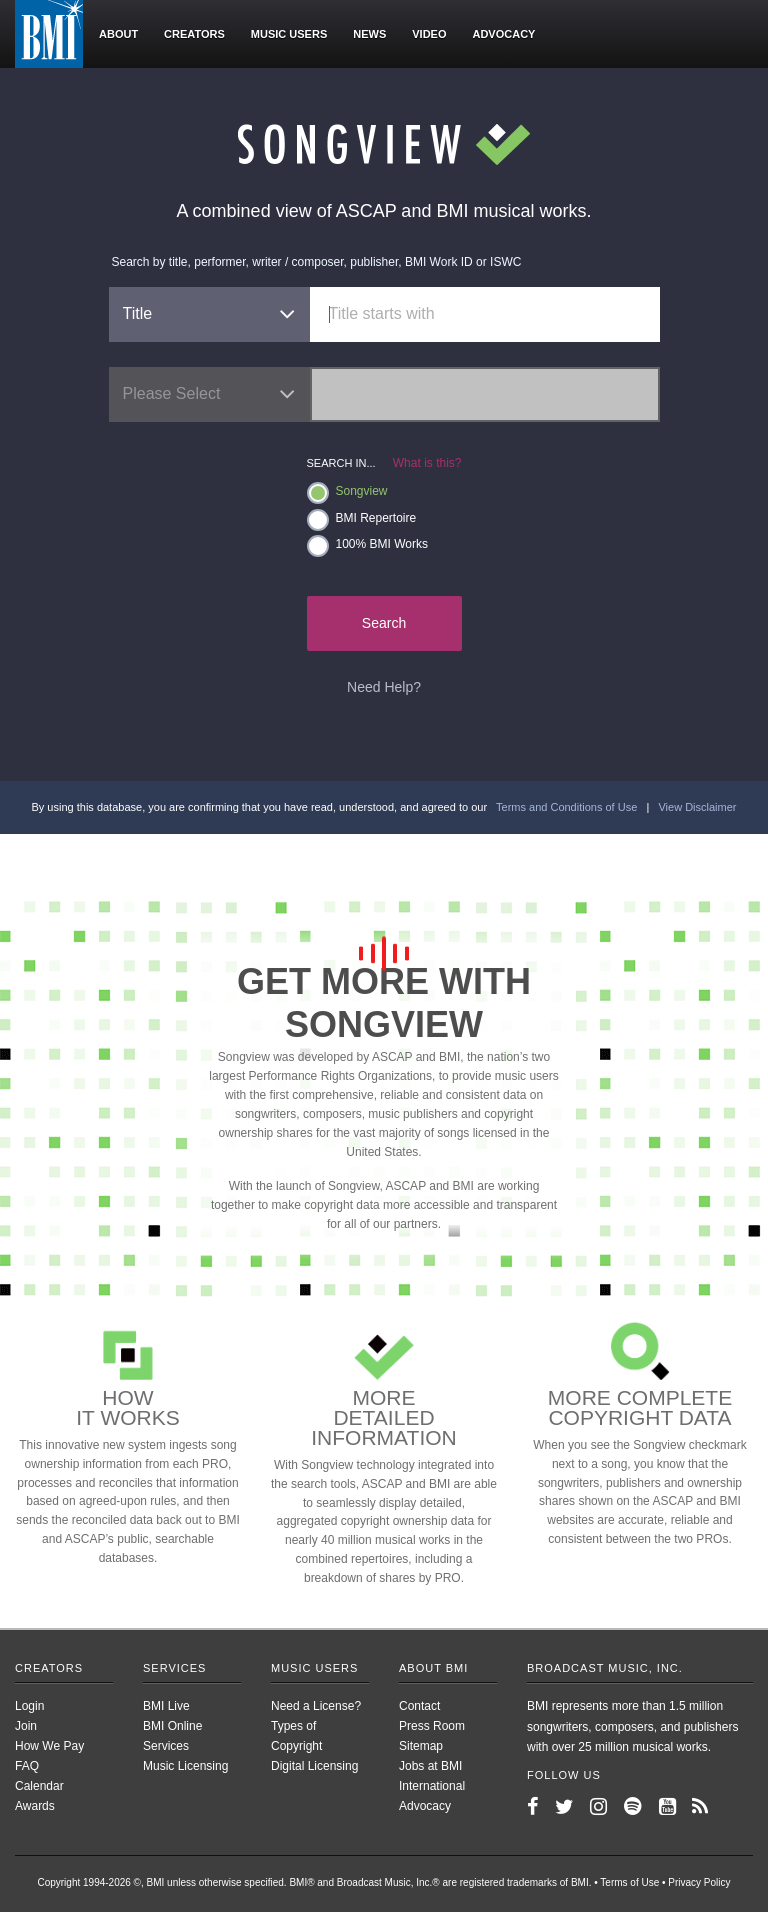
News (369, 34)
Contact (419, 1706)
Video (429, 34)
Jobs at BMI (430, 1766)
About (118, 34)
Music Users (314, 1668)
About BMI (433, 1668)
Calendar (39, 1786)
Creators (194, 34)
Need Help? (384, 687)
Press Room (432, 1726)
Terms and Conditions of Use (566, 807)
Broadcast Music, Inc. (605, 1668)
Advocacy (503, 34)
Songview (347, 492)
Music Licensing (185, 1766)
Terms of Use (629, 1882)
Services (174, 1668)
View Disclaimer (697, 807)
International (432, 1786)
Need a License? (316, 1706)
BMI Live (166, 1706)
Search (384, 623)
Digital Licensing (314, 1766)
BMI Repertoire (362, 519)
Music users (289, 34)
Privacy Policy (699, 1882)
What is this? (427, 463)
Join (26, 1726)
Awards (35, 1806)
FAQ (27, 1766)
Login (29, 1706)
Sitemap (421, 1746)
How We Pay (49, 1746)
